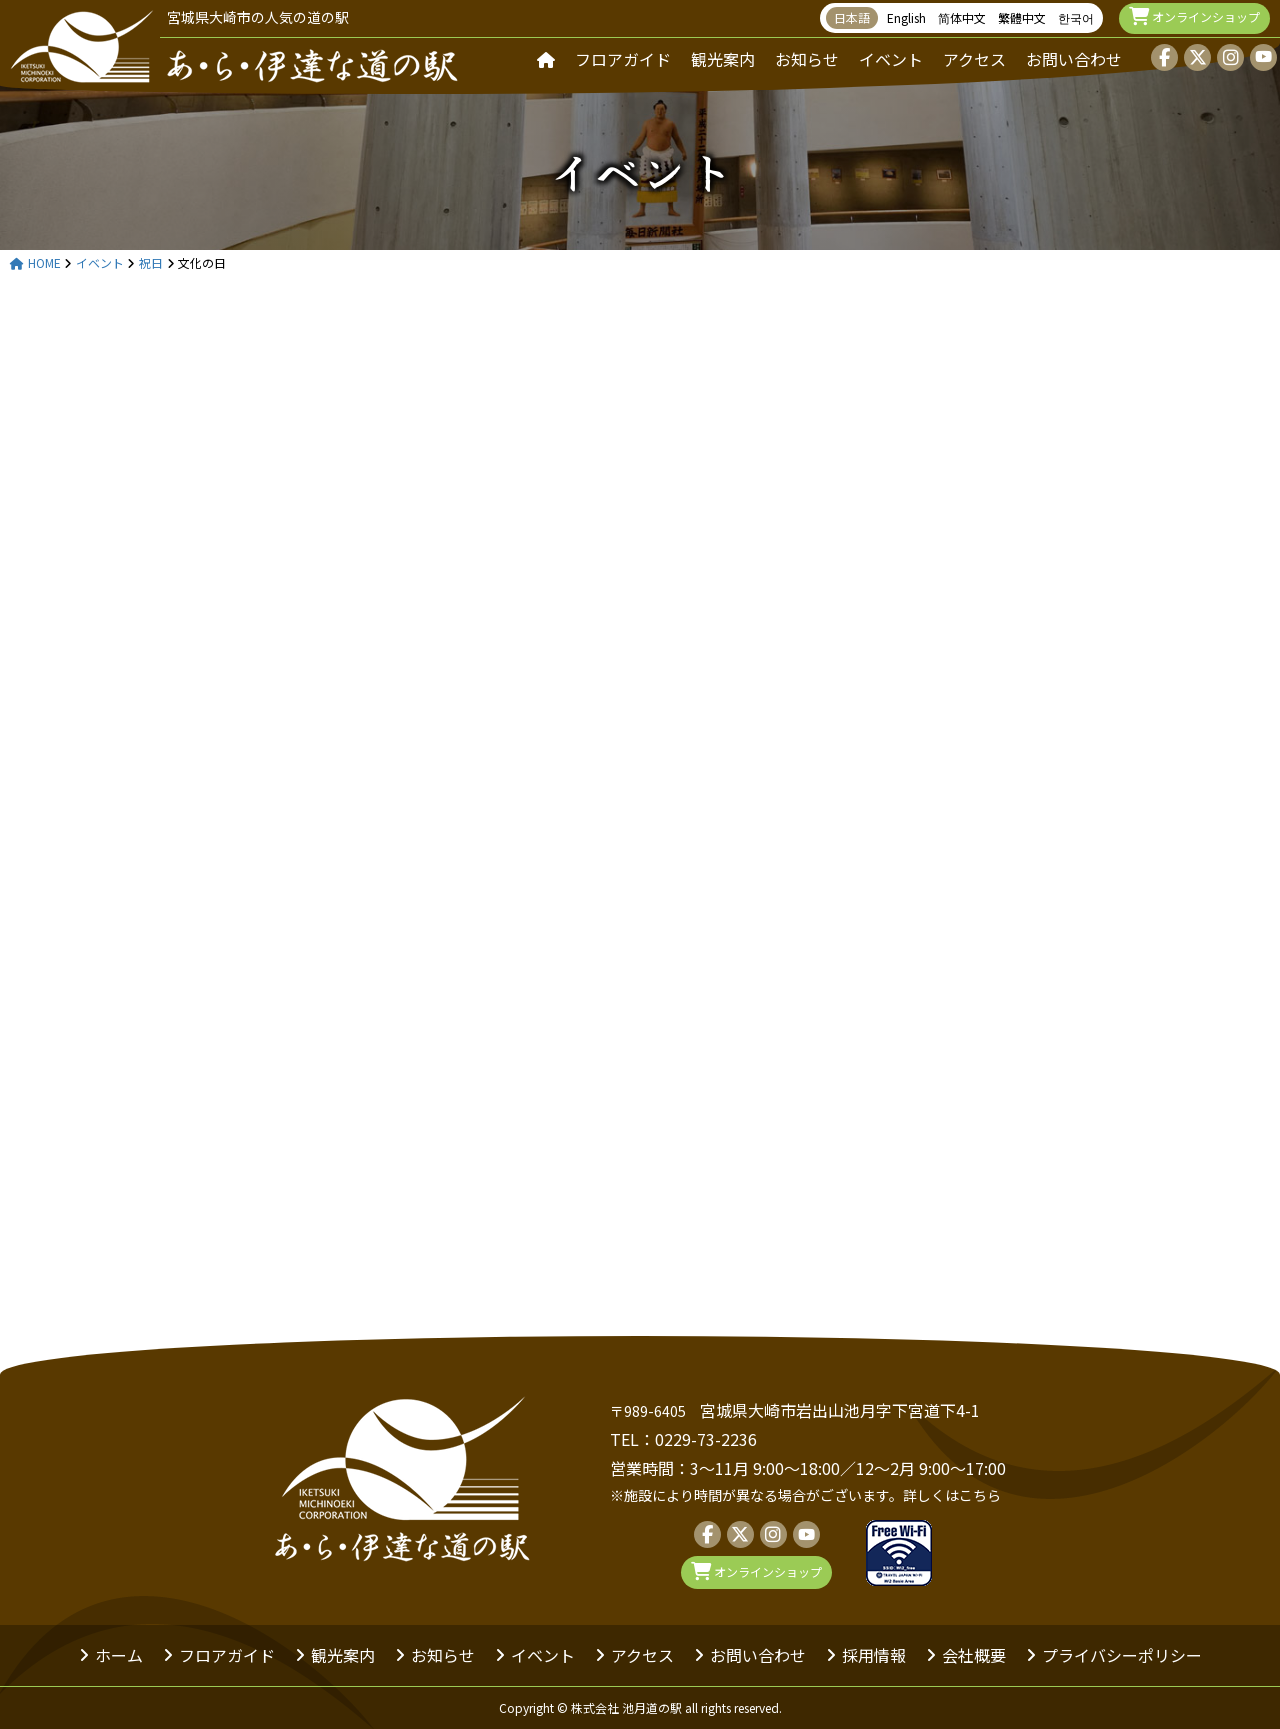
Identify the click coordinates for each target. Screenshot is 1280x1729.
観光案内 (723, 59)
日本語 (852, 17)
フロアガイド (623, 59)
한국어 (1076, 17)
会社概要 (974, 1655)
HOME (35, 263)
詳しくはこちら (952, 1495)
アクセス (974, 59)
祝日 (151, 263)
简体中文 (962, 17)
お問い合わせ (1074, 59)
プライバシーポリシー (1122, 1655)
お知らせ (807, 59)
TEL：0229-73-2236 (683, 1439)
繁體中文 (1022, 17)
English (906, 17)
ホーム (119, 1655)
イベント (891, 59)
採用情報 (874, 1655)
